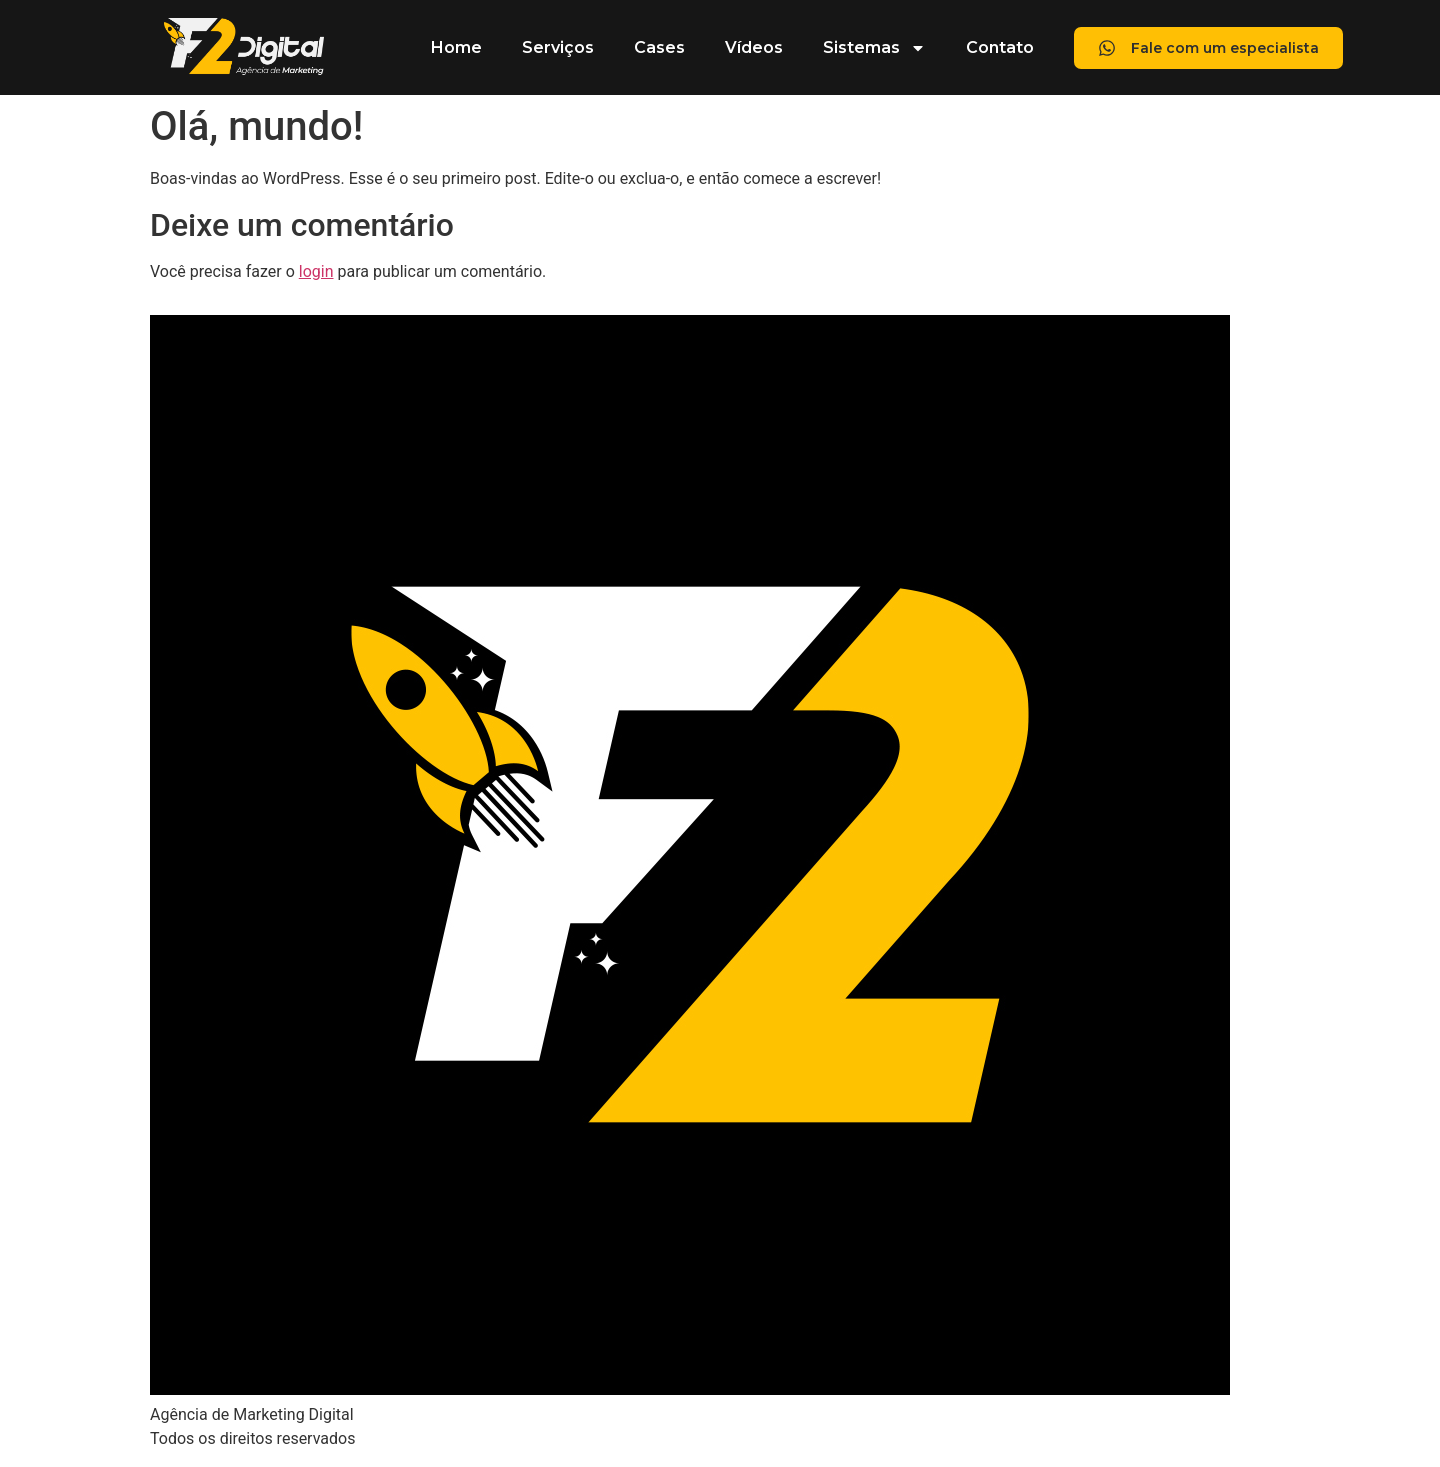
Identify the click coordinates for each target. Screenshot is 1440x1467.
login (316, 271)
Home (456, 47)
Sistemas (874, 48)
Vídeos (754, 47)
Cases (659, 47)
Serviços (558, 47)
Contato (1000, 47)
